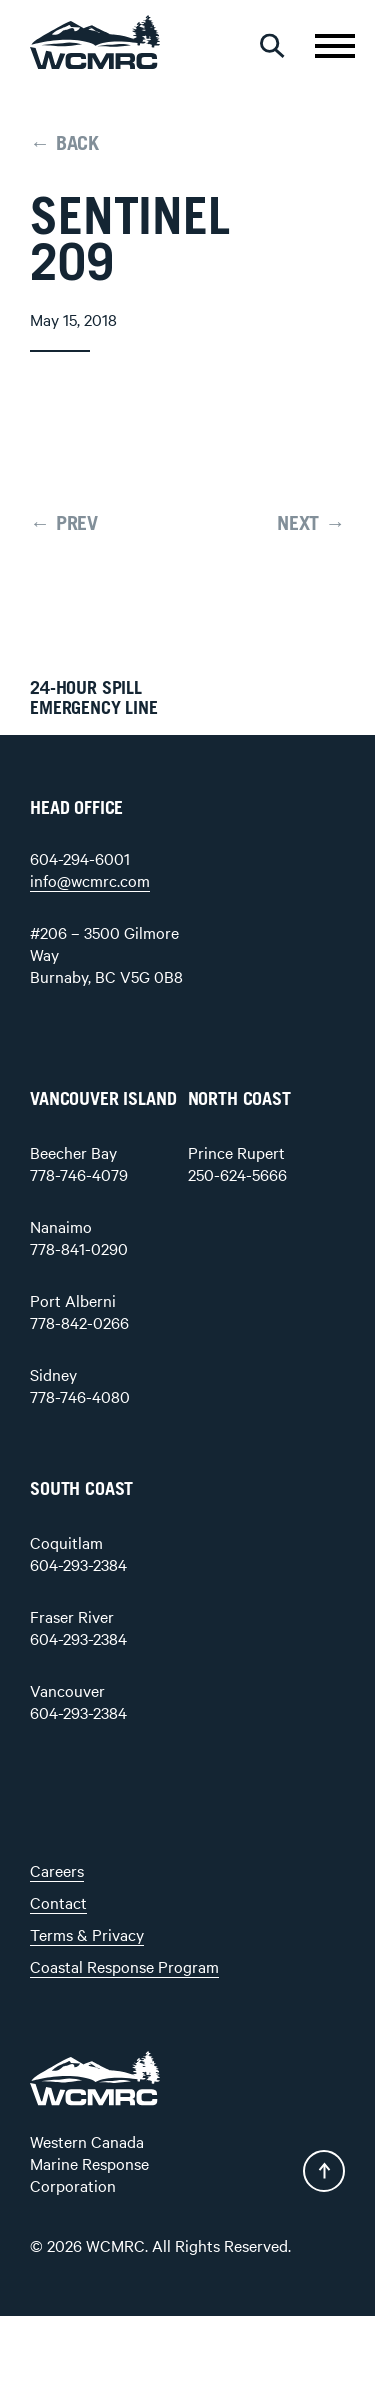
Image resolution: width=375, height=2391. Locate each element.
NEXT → (311, 524)
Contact (58, 1902)
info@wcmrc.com (90, 880)
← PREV (64, 524)
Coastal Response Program (124, 1966)
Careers (57, 1870)
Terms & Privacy (87, 1934)
